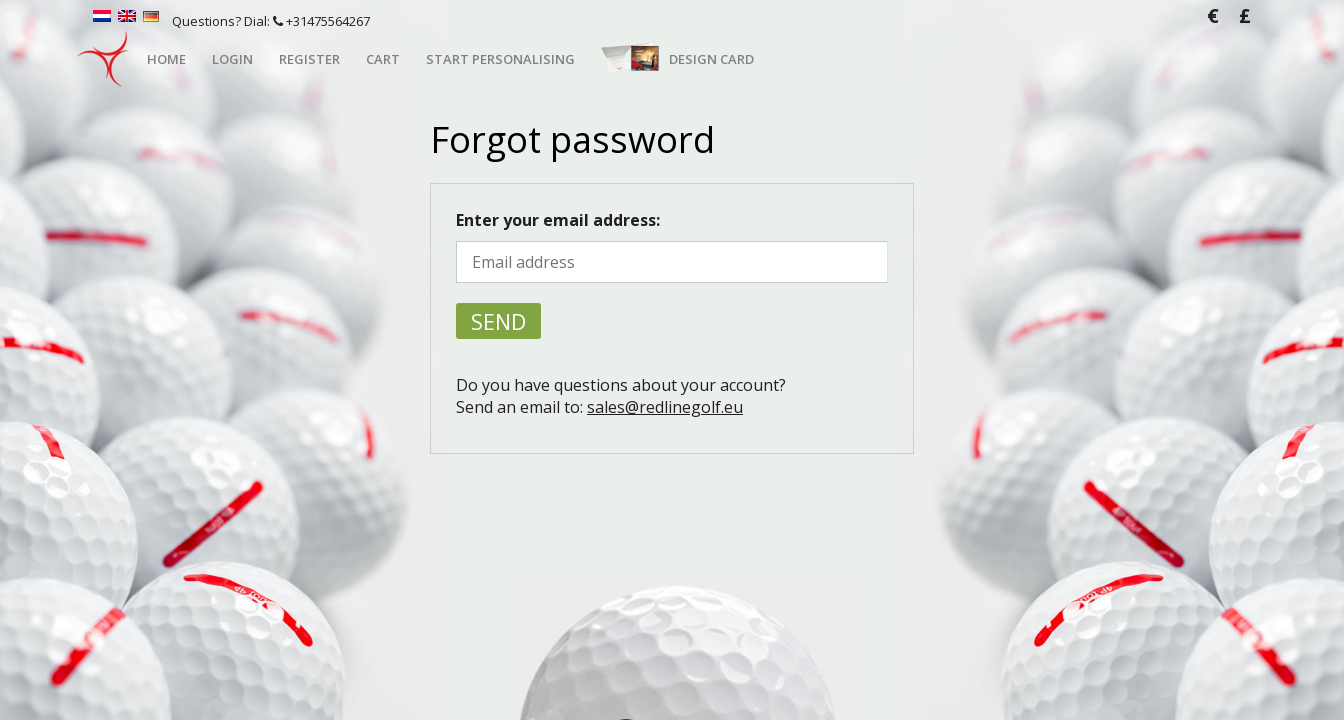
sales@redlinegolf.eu (665, 407)
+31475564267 (321, 21)
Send (498, 321)
